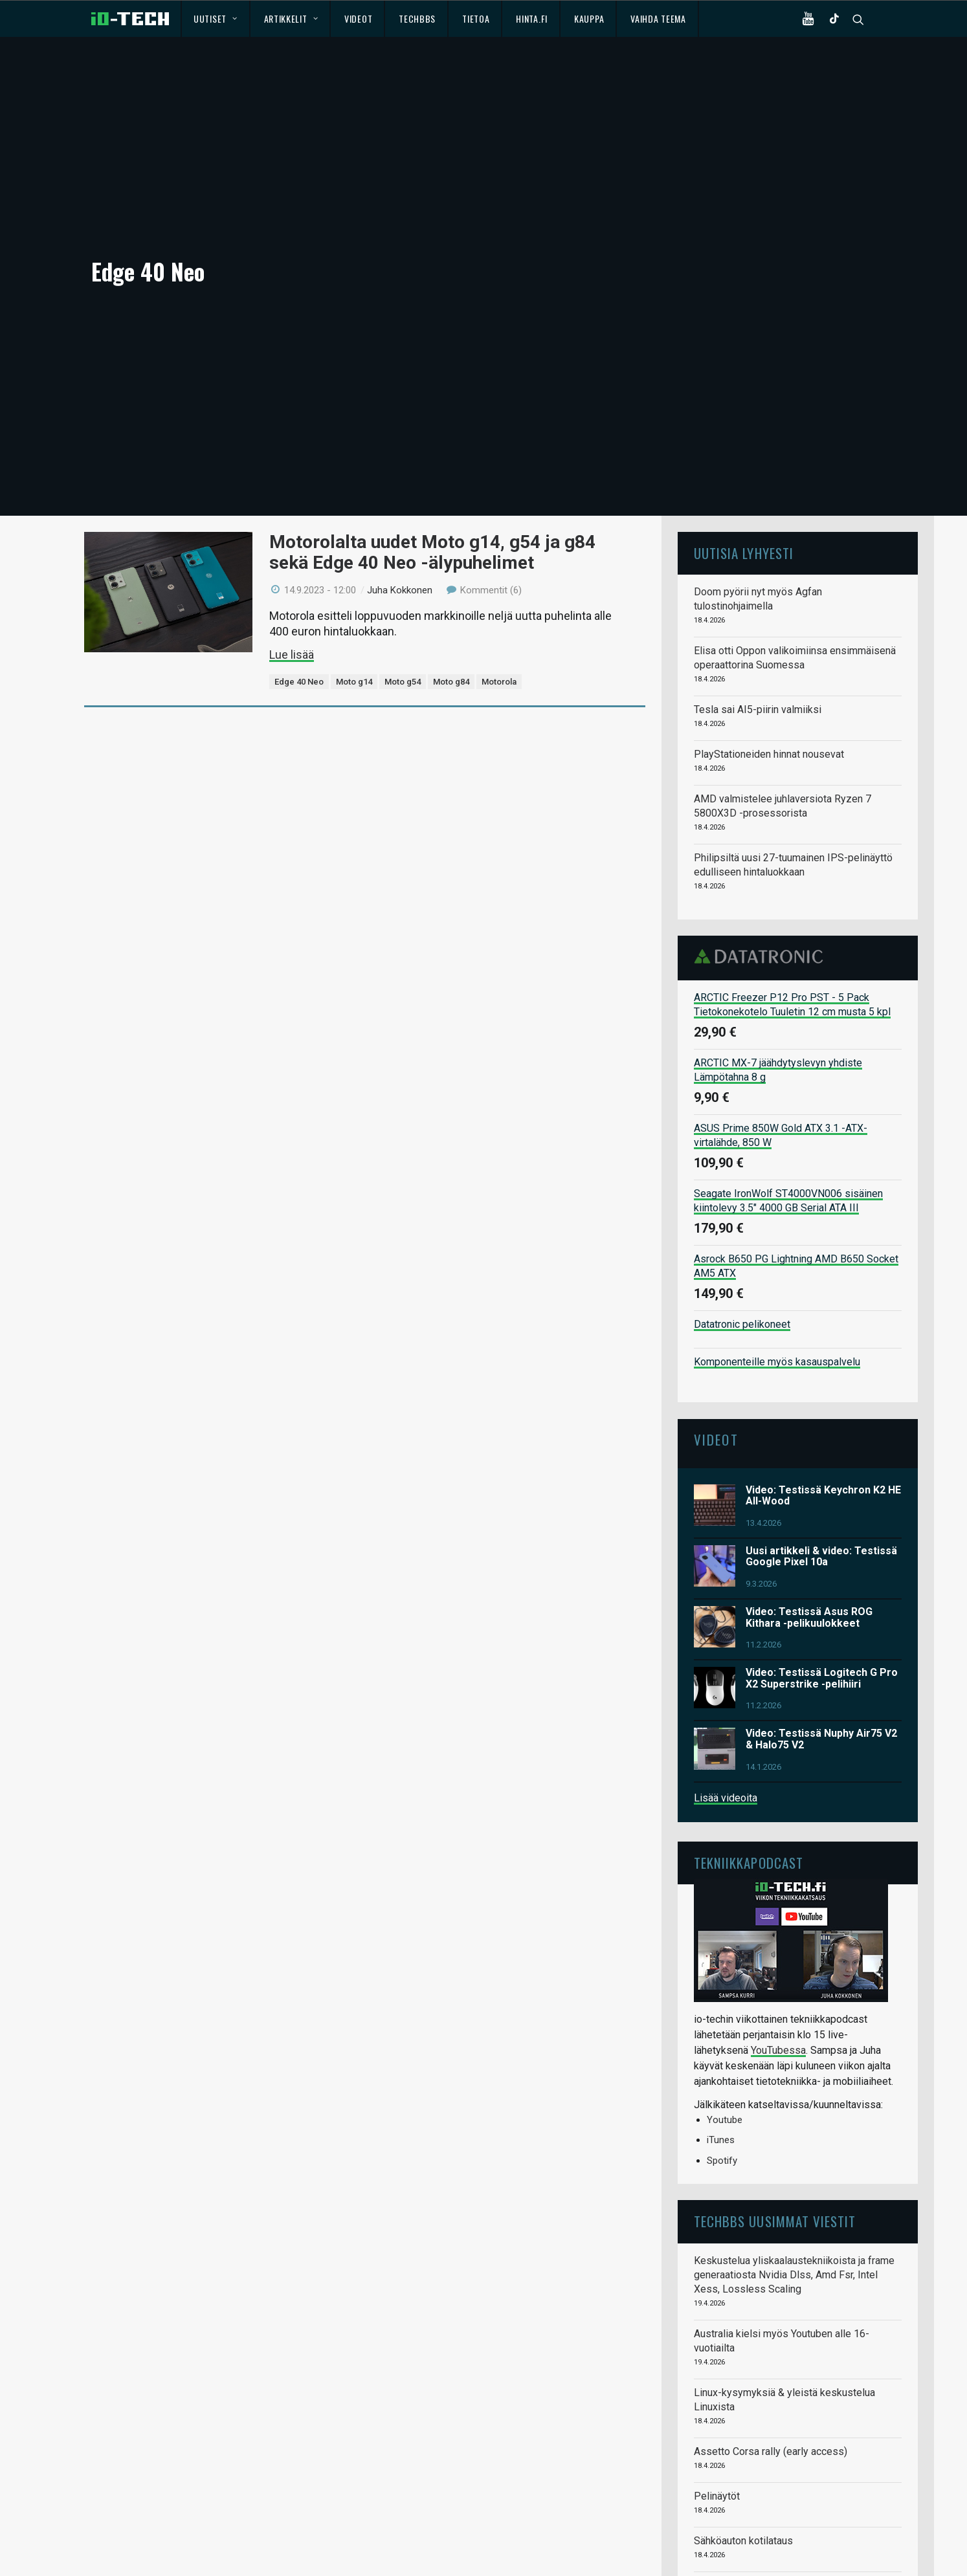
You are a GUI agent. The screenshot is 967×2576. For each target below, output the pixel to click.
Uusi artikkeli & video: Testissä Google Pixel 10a (821, 1467)
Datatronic (762, 867)
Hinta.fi (532, 18)
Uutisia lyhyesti (744, 464)
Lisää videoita (725, 1708)
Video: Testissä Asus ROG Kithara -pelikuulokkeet (809, 1528)
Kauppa (589, 18)
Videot (358, 18)
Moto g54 (402, 592)
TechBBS (417, 18)
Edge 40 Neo (299, 592)
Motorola (499, 592)
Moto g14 (354, 592)
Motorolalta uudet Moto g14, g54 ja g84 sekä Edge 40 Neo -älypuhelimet (432, 463)
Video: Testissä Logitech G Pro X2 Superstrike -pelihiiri (822, 1589)
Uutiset (215, 18)
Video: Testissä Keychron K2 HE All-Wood (823, 1406)
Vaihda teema (657, 18)
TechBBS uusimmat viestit (775, 2132)
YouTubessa (778, 1961)
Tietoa (475, 18)
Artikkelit (291, 18)
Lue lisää (291, 565)
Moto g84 (451, 592)
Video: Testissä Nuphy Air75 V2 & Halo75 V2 (821, 1650)
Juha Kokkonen (399, 500)
